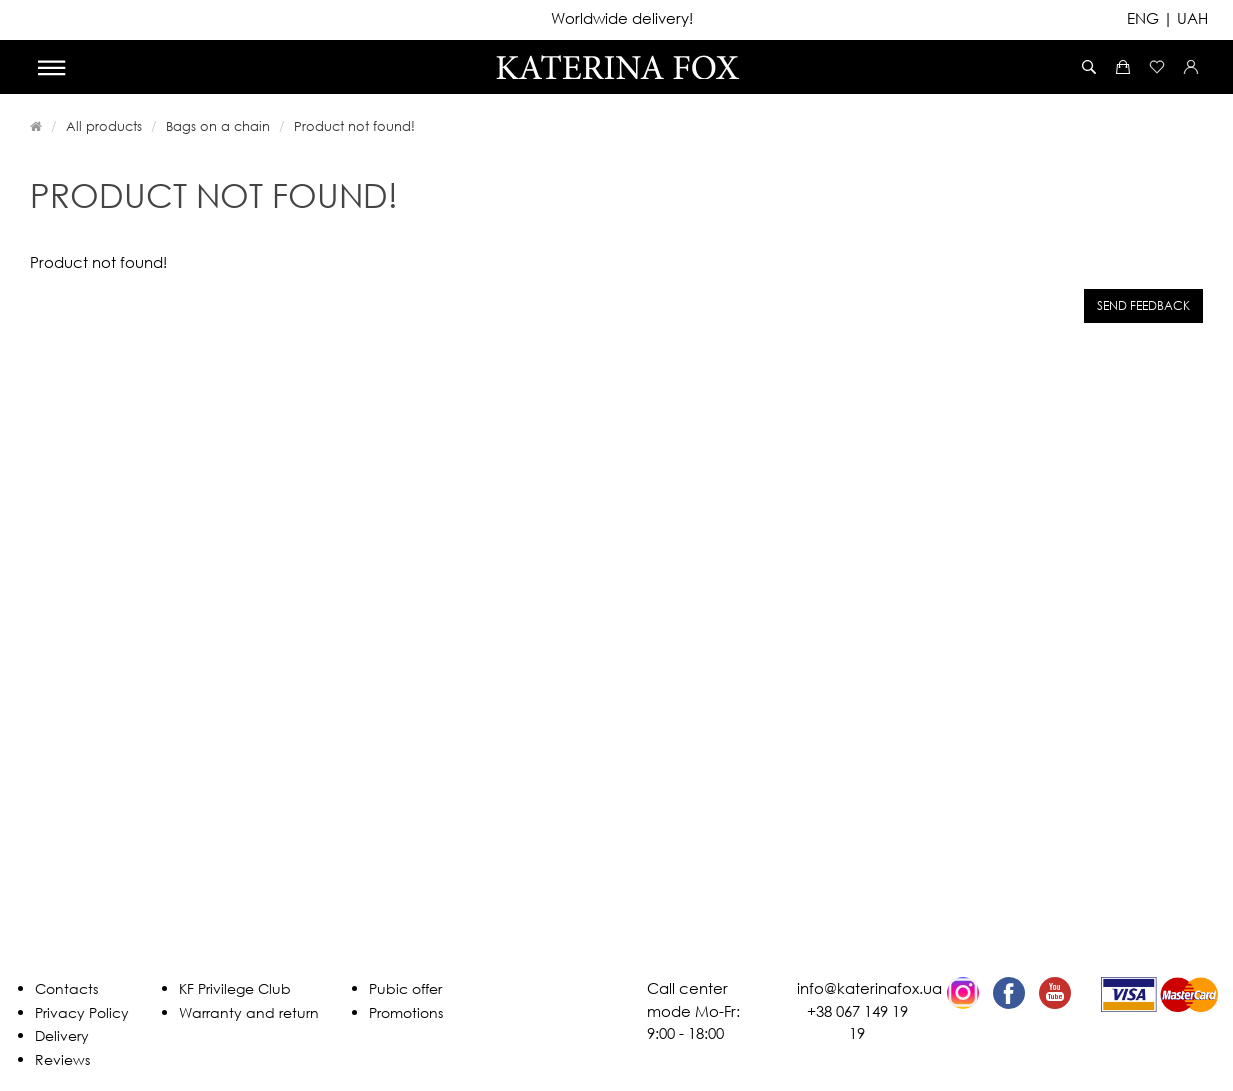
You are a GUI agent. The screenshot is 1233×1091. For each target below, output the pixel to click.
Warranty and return (249, 1012)
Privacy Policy (82, 1012)
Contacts (66, 988)
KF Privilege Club (235, 988)
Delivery (62, 1035)
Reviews (62, 1059)
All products (104, 126)
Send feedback (1143, 305)
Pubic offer (405, 988)
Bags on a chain (218, 126)
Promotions (406, 1012)
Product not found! (354, 126)
